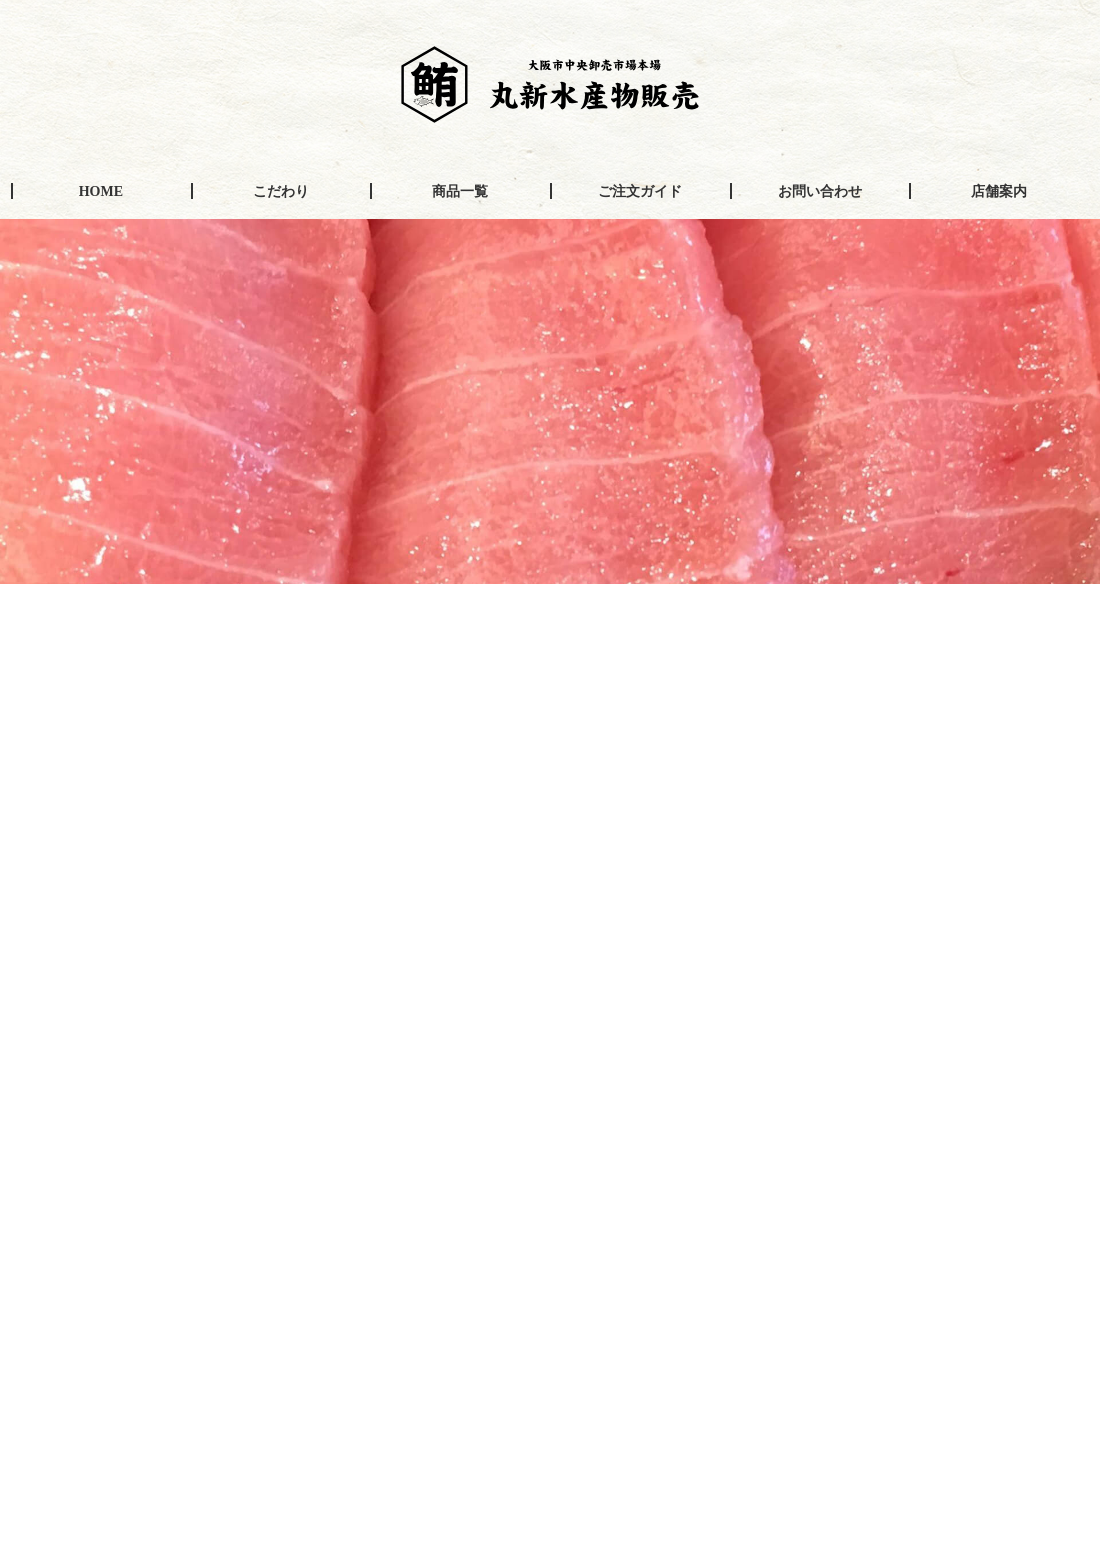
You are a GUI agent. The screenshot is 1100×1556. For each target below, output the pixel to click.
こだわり (281, 191)
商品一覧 (460, 191)
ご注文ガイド (640, 191)
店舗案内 (999, 191)
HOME (101, 191)
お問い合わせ (820, 191)
